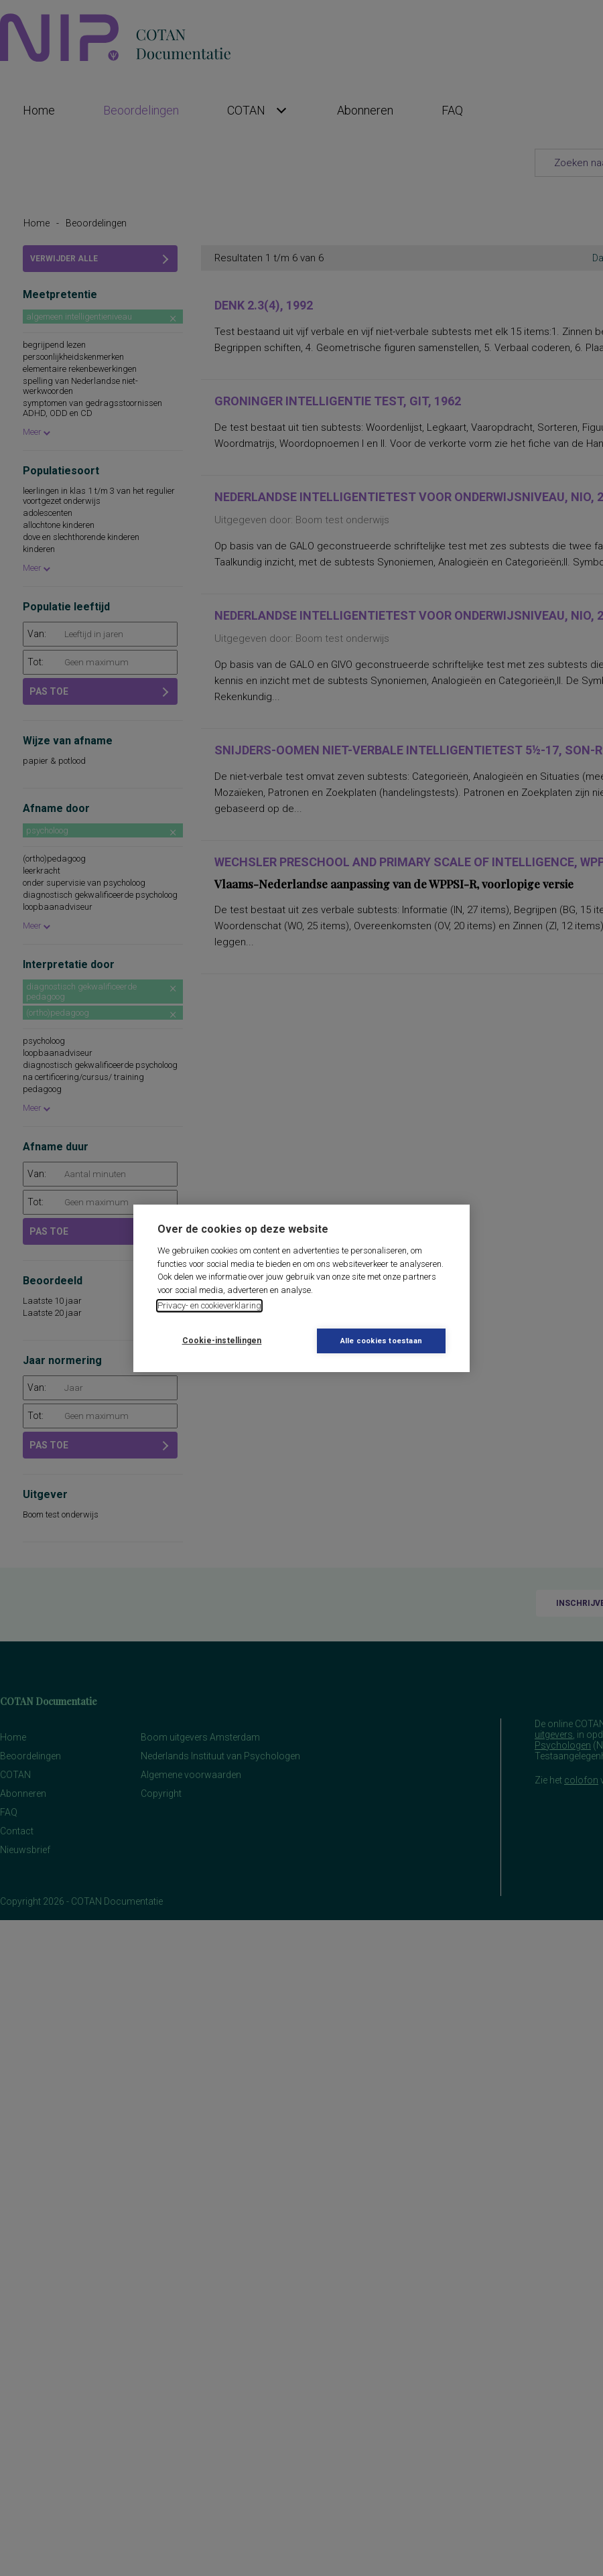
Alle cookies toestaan (381, 1341)
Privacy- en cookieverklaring (209, 1305)
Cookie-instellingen (222, 1340)
